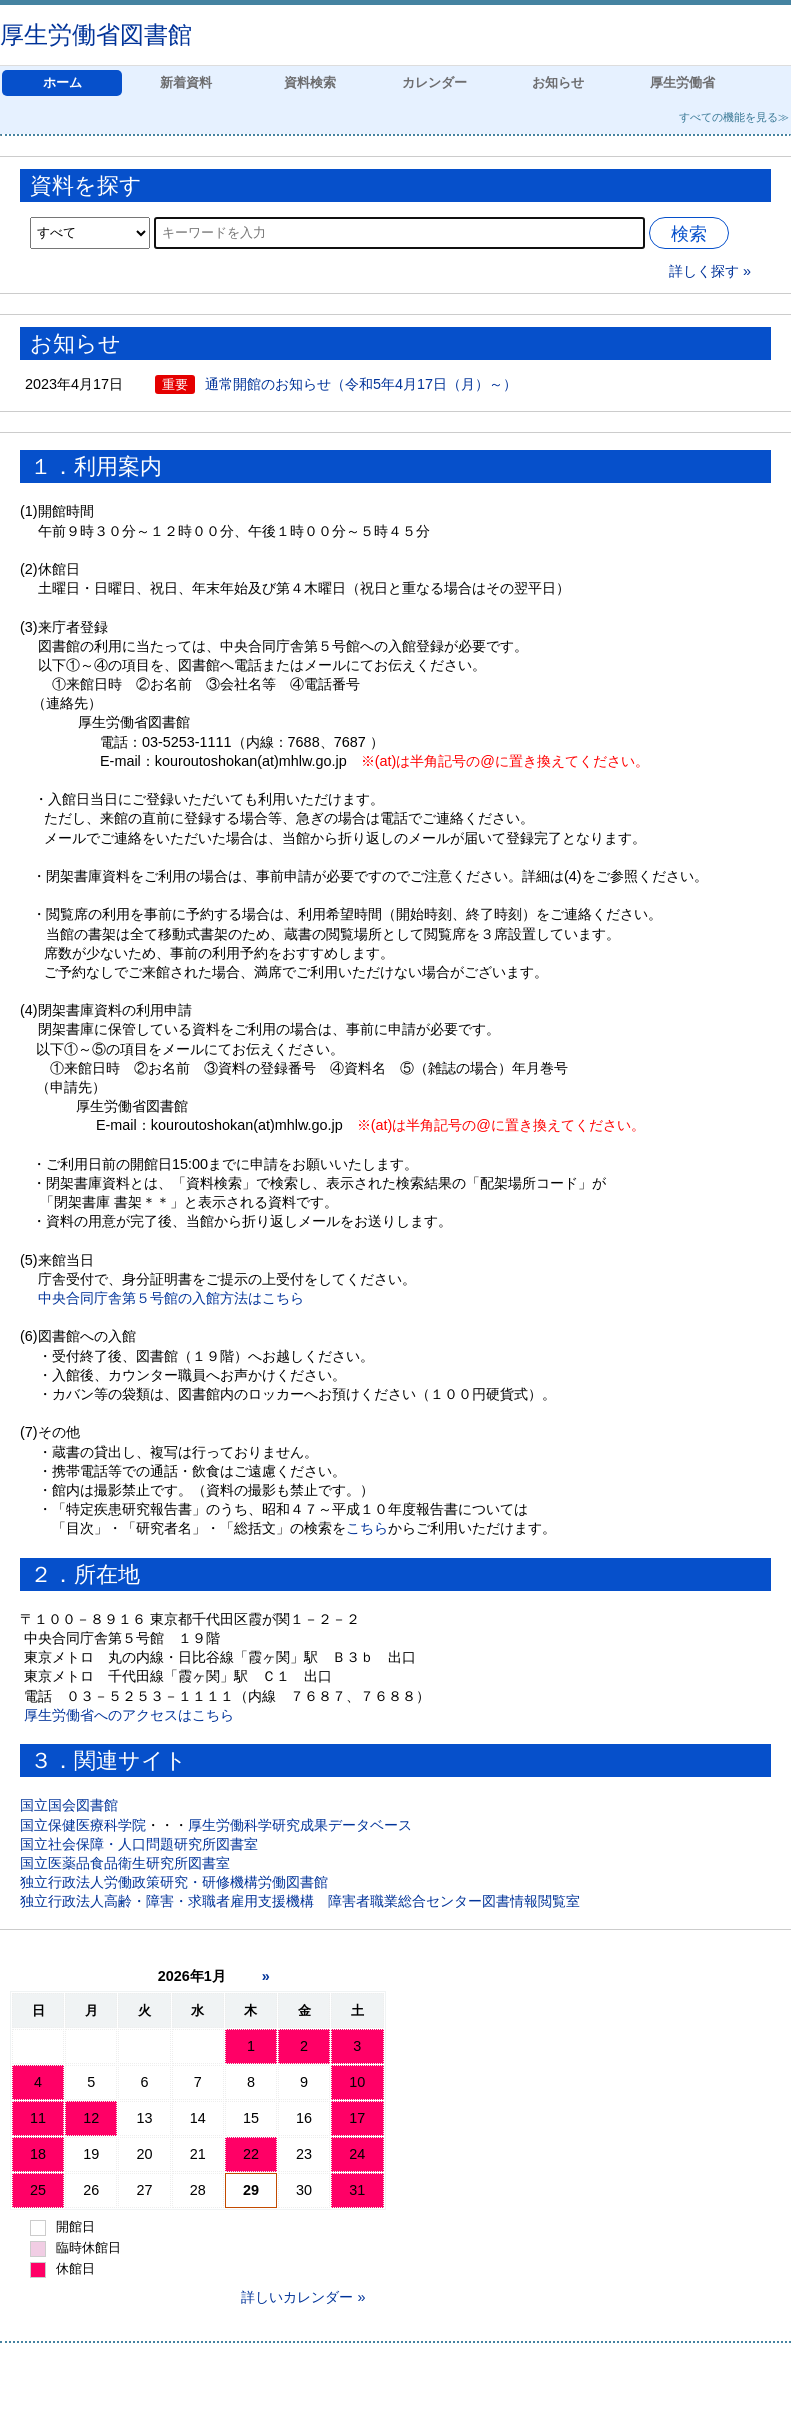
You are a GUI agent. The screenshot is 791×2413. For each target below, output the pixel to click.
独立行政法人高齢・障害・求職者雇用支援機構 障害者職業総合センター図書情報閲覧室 (300, 1901)
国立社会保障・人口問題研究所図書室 (139, 1844)
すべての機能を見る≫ (734, 117)
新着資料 (186, 82)
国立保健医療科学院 (83, 1825)
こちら (367, 1528)
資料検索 (310, 82)
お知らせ (558, 82)
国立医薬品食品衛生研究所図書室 (125, 1863)
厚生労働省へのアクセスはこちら (129, 1715)
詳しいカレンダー (297, 2297)
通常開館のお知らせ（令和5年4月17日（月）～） (361, 384)
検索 (689, 234)
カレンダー (434, 82)
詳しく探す (704, 271)
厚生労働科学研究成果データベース (300, 1825)
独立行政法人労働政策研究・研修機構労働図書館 (174, 1882)
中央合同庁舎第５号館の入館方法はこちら (171, 1298)
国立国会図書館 (69, 1805)
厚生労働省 (682, 82)
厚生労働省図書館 (96, 34)
